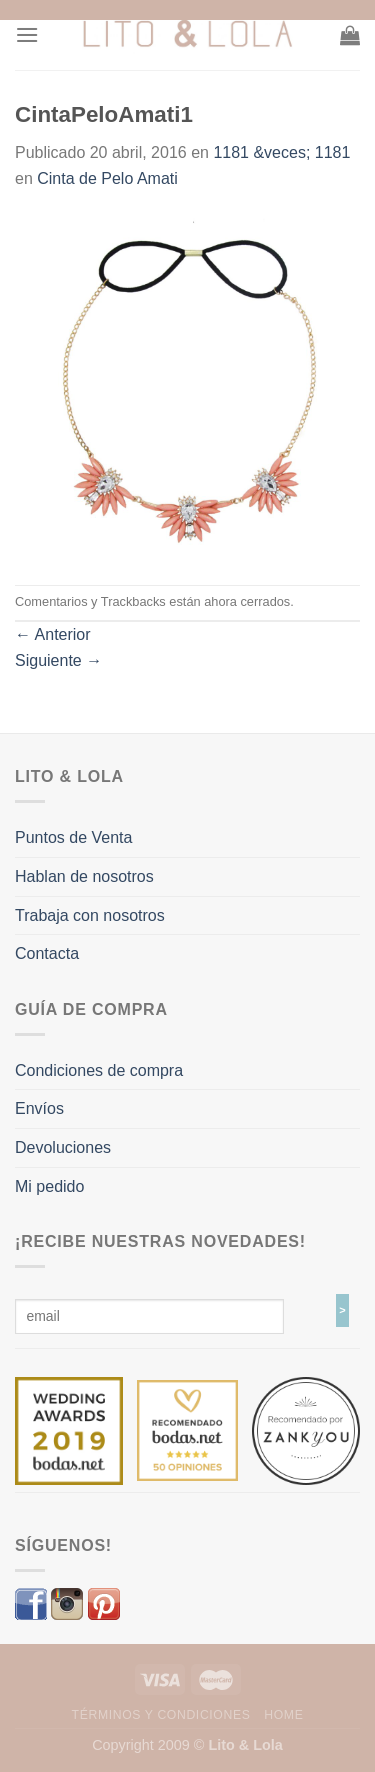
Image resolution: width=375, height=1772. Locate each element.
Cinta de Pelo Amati (107, 178)
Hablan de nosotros (84, 876)
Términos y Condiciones (161, 1715)
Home (283, 1715)
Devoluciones (63, 1147)
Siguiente (58, 660)
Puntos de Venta (73, 837)
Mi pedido (49, 1186)
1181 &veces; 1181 (281, 152)
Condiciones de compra (99, 1070)
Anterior (53, 634)
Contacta (47, 953)
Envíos (39, 1108)
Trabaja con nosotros (90, 915)
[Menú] (27, 34)
